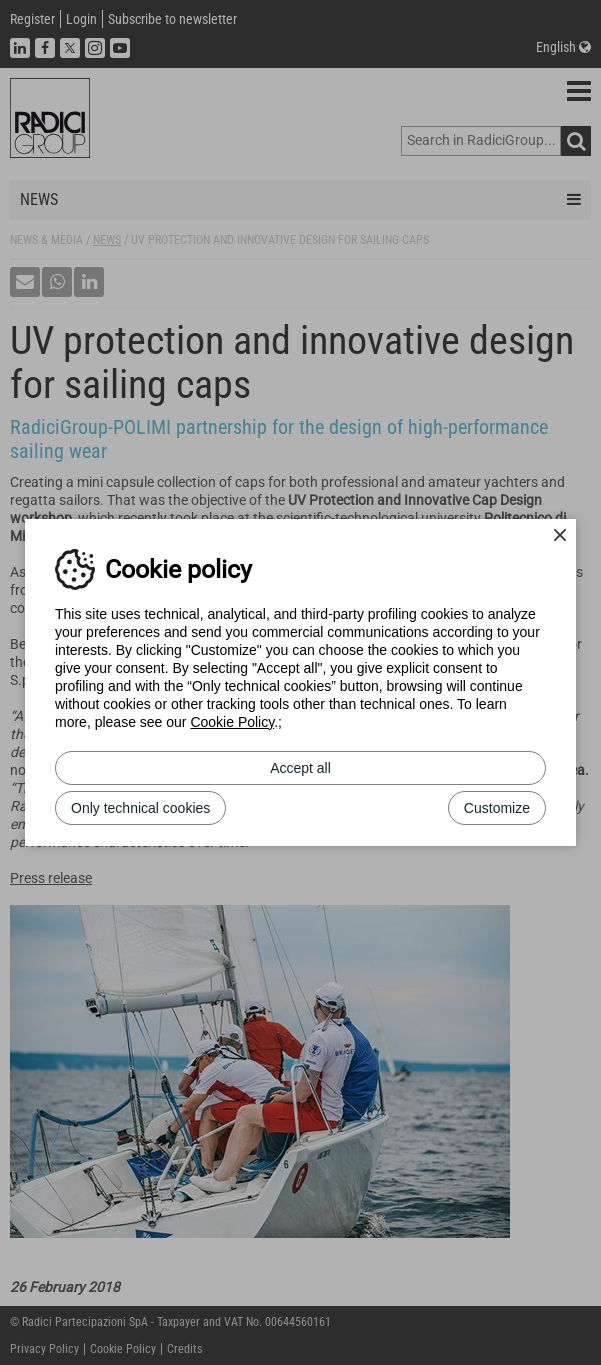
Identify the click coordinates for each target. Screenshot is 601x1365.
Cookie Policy (232, 722)
